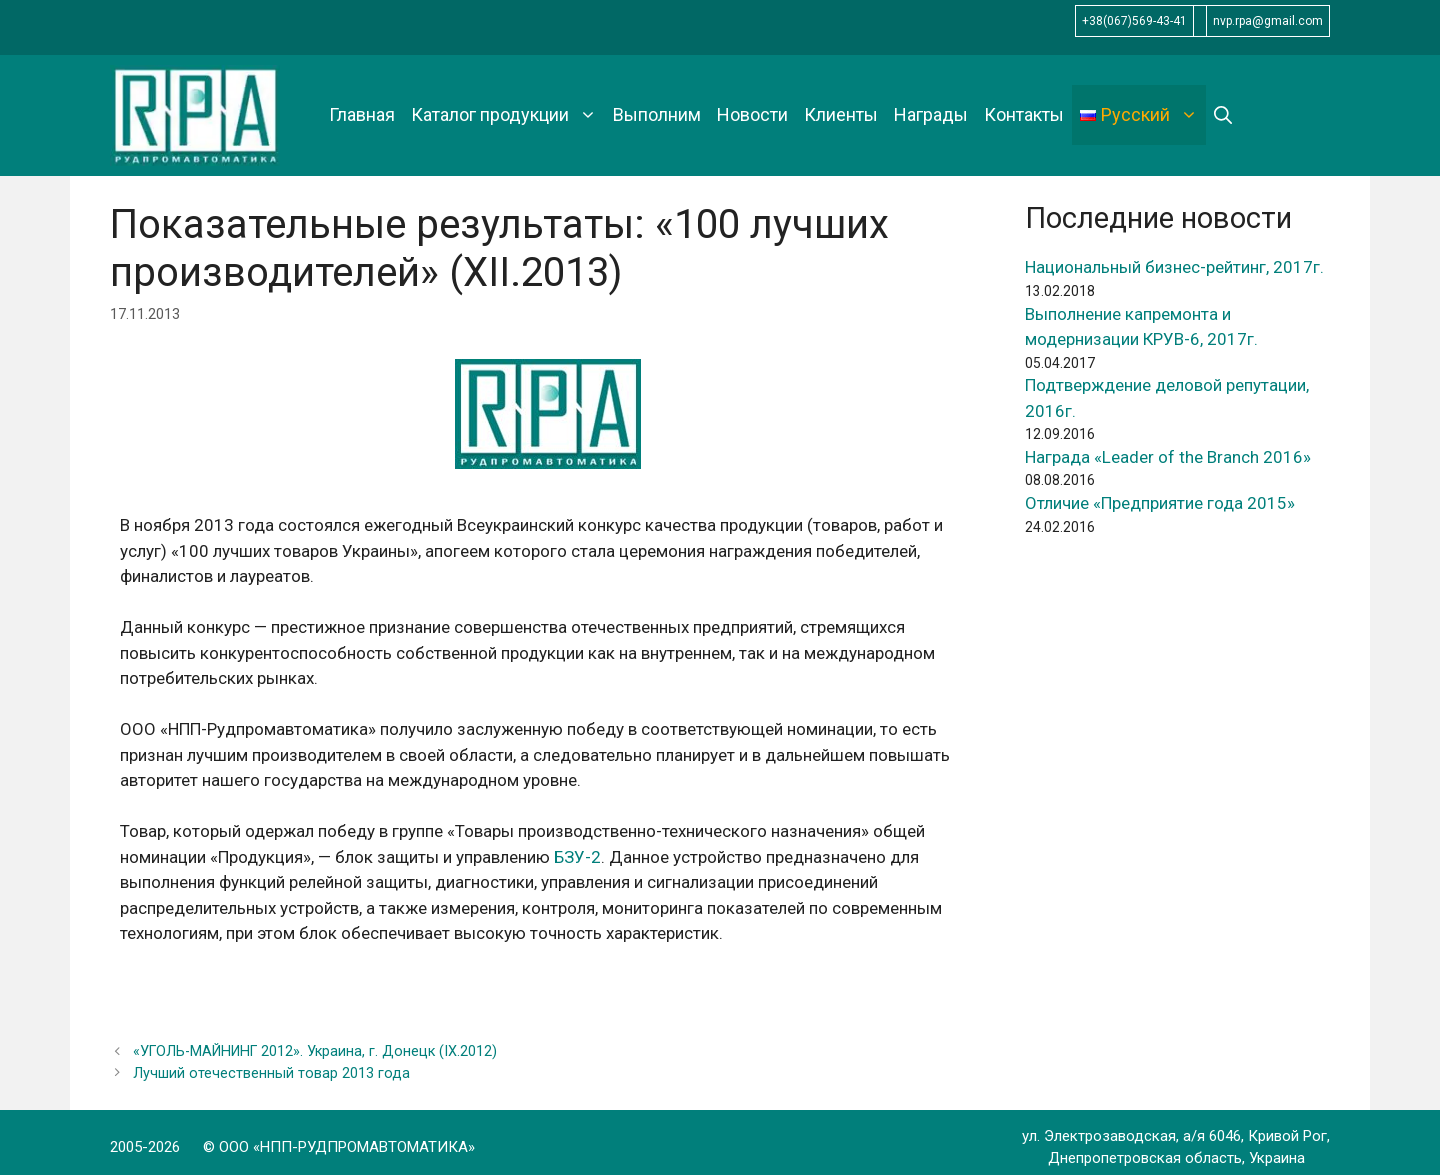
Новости (752, 114)
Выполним (657, 114)
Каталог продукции (508, 115)
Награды (931, 114)
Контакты (1024, 114)
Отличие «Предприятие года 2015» (1160, 503)
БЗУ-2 (577, 857)
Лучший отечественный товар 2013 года (271, 1073)
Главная (362, 114)
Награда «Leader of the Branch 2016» (1168, 457)
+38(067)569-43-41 (1134, 21)
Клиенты (841, 114)
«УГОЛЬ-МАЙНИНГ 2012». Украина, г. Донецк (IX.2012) (315, 1051)
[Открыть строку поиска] (1223, 115)
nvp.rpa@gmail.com (1268, 21)
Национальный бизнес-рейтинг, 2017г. (1174, 267)
